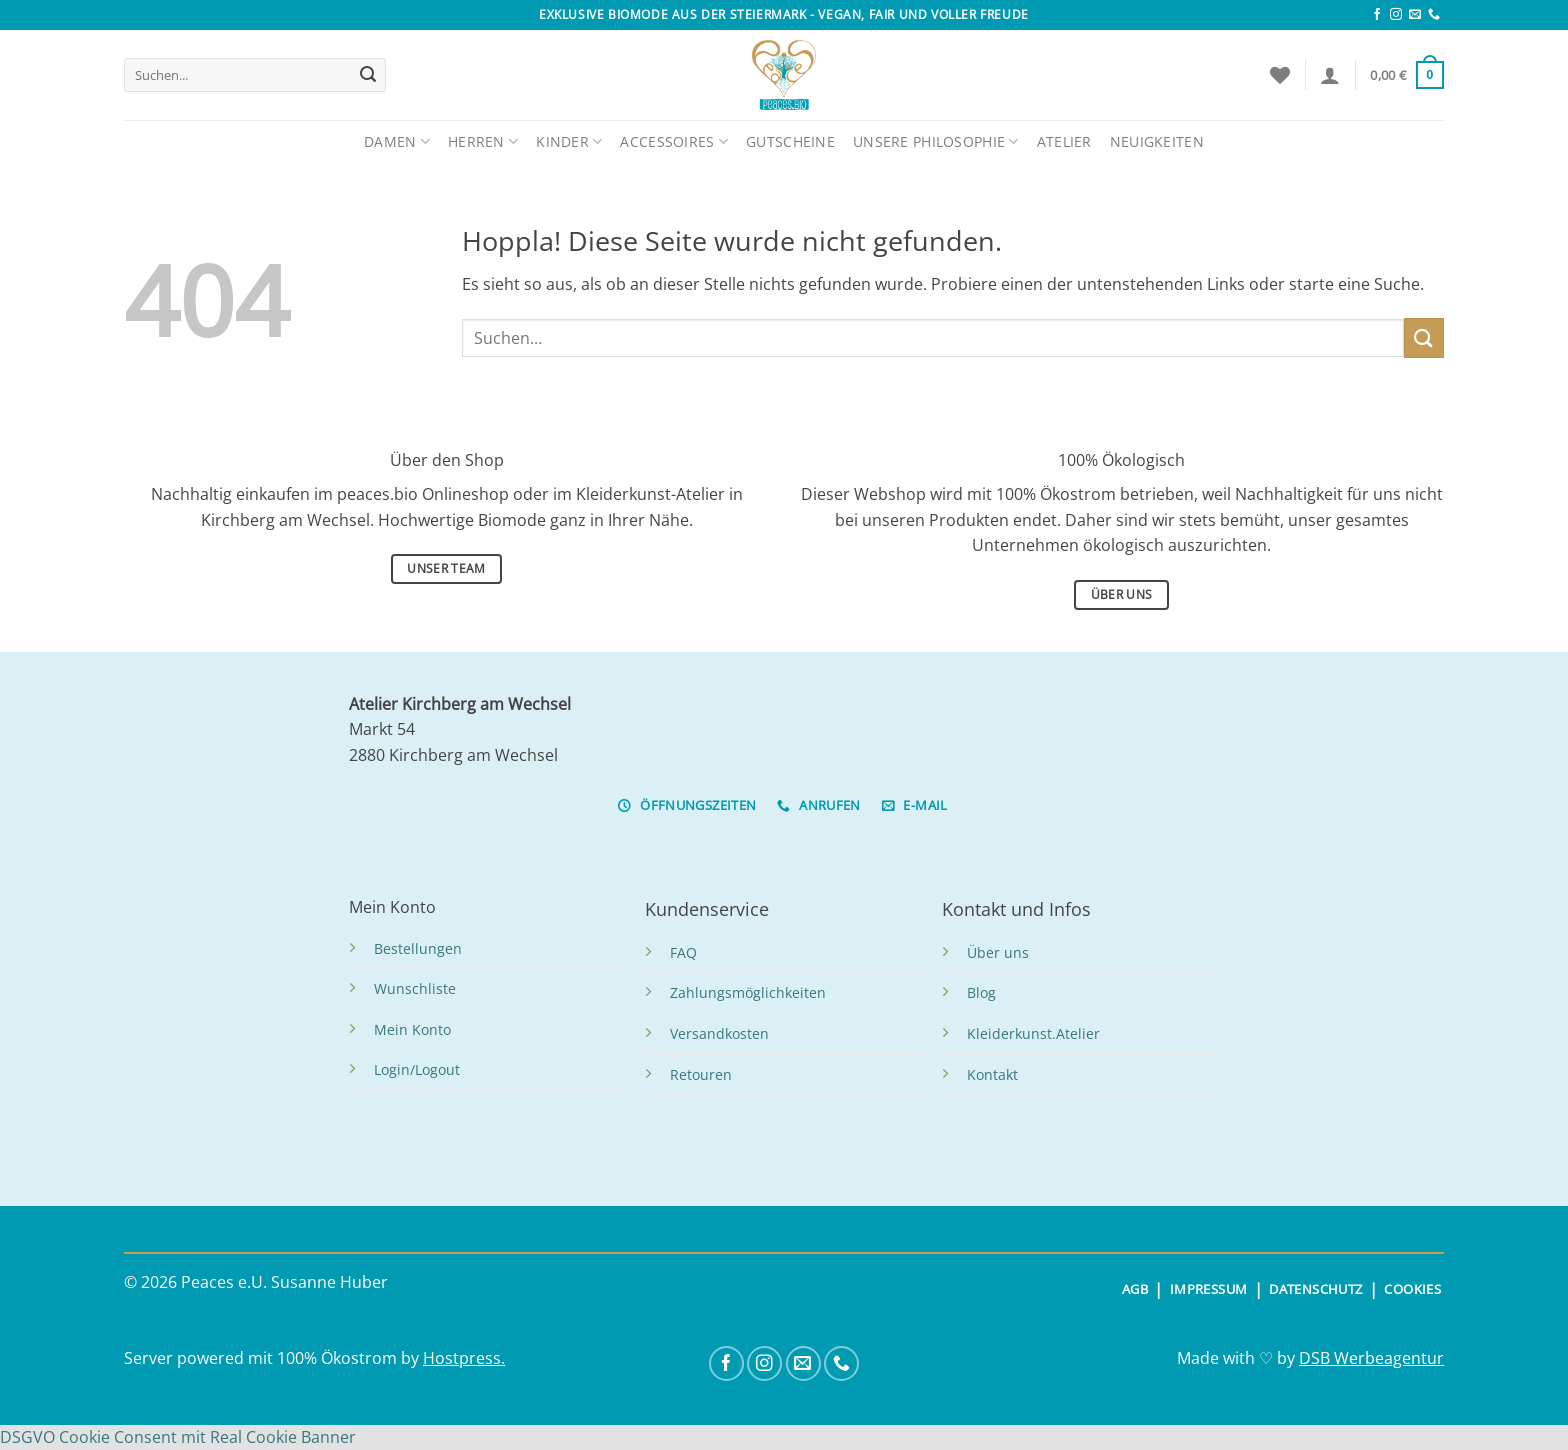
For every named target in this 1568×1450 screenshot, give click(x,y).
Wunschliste (415, 988)
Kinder (569, 141)
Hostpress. (464, 1358)
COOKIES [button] (1412, 1289)
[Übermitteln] (368, 75)
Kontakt (992, 1074)
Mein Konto (412, 1029)
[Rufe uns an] (1434, 15)
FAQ (683, 952)
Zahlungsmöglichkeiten (748, 992)
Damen (397, 141)
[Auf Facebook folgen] (1377, 15)
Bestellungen (418, 948)
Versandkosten (719, 1033)
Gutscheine (790, 141)
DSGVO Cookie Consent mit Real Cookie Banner (178, 1437)
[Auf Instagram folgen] (1396, 15)
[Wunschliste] (1280, 75)
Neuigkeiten (1157, 141)
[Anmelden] (1330, 75)
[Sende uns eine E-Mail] (1415, 15)
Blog (981, 992)
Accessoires (674, 141)
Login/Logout (417, 1069)
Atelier (1064, 141)
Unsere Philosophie (936, 141)
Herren (483, 141)
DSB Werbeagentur (1371, 1358)
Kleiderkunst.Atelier (1033, 1033)
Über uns (998, 952)
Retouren (701, 1074)
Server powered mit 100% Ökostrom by (273, 1358)
